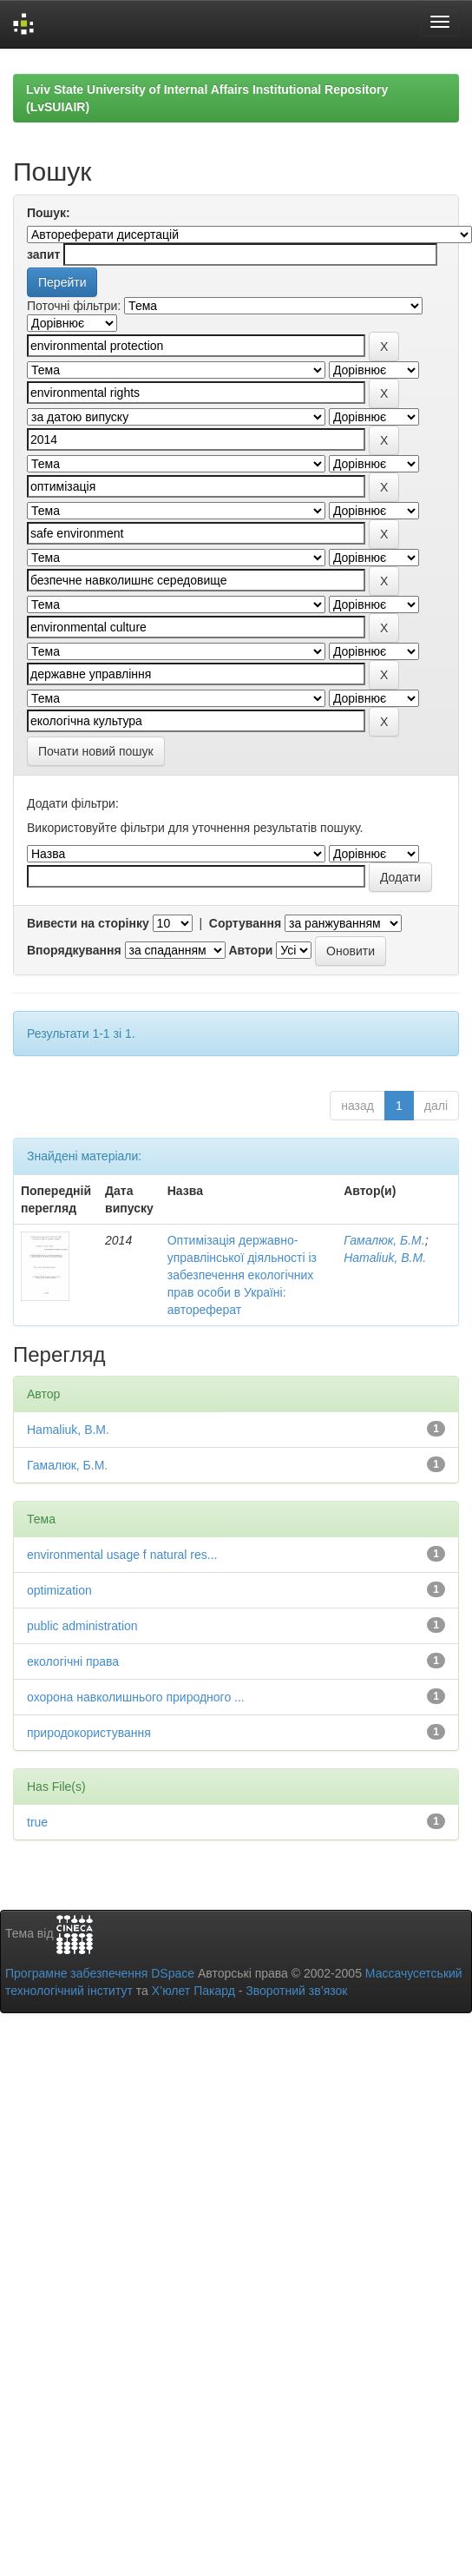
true (37, 1822)
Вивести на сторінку (88, 923)
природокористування (89, 1733)
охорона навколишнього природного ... (136, 1697)
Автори (250, 950)
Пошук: (48, 213)
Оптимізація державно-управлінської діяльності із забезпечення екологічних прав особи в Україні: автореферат (242, 1275)
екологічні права (73, 1661)
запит (43, 254)
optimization (59, 1590)
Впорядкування (74, 950)
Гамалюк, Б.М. (384, 1240)
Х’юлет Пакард (193, 1991)
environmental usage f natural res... (122, 1555)
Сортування (245, 923)
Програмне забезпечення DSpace (99, 1973)
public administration (82, 1626)
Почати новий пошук (96, 751)
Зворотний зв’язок (296, 1991)
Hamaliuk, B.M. (385, 1258)
